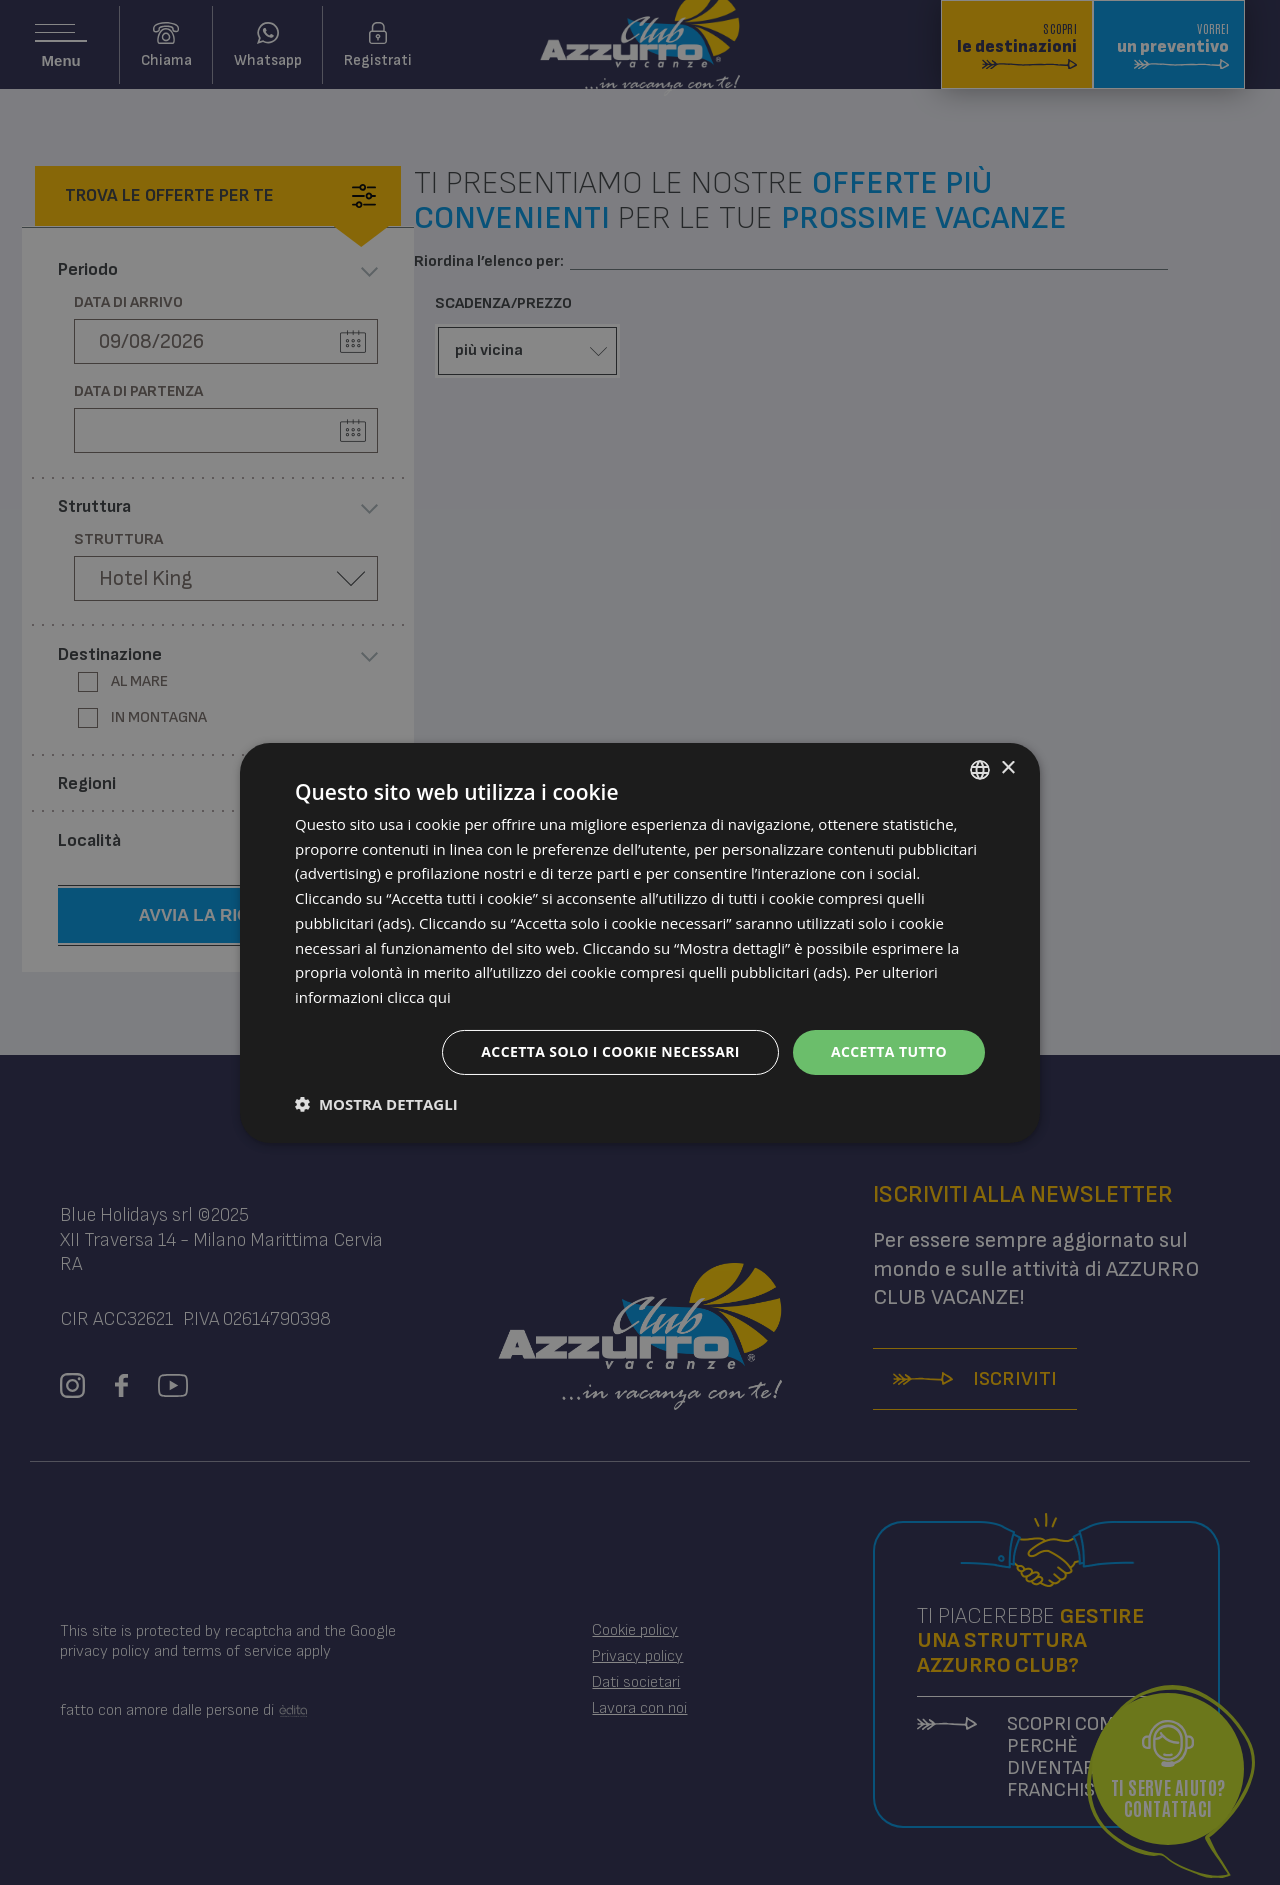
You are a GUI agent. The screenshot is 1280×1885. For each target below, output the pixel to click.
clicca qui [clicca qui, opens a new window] (419, 997)
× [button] (1007, 768)
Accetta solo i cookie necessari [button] (610, 1051)
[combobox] (980, 769)
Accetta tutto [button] (889, 1051)
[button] (376, 1104)
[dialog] (640, 942)
